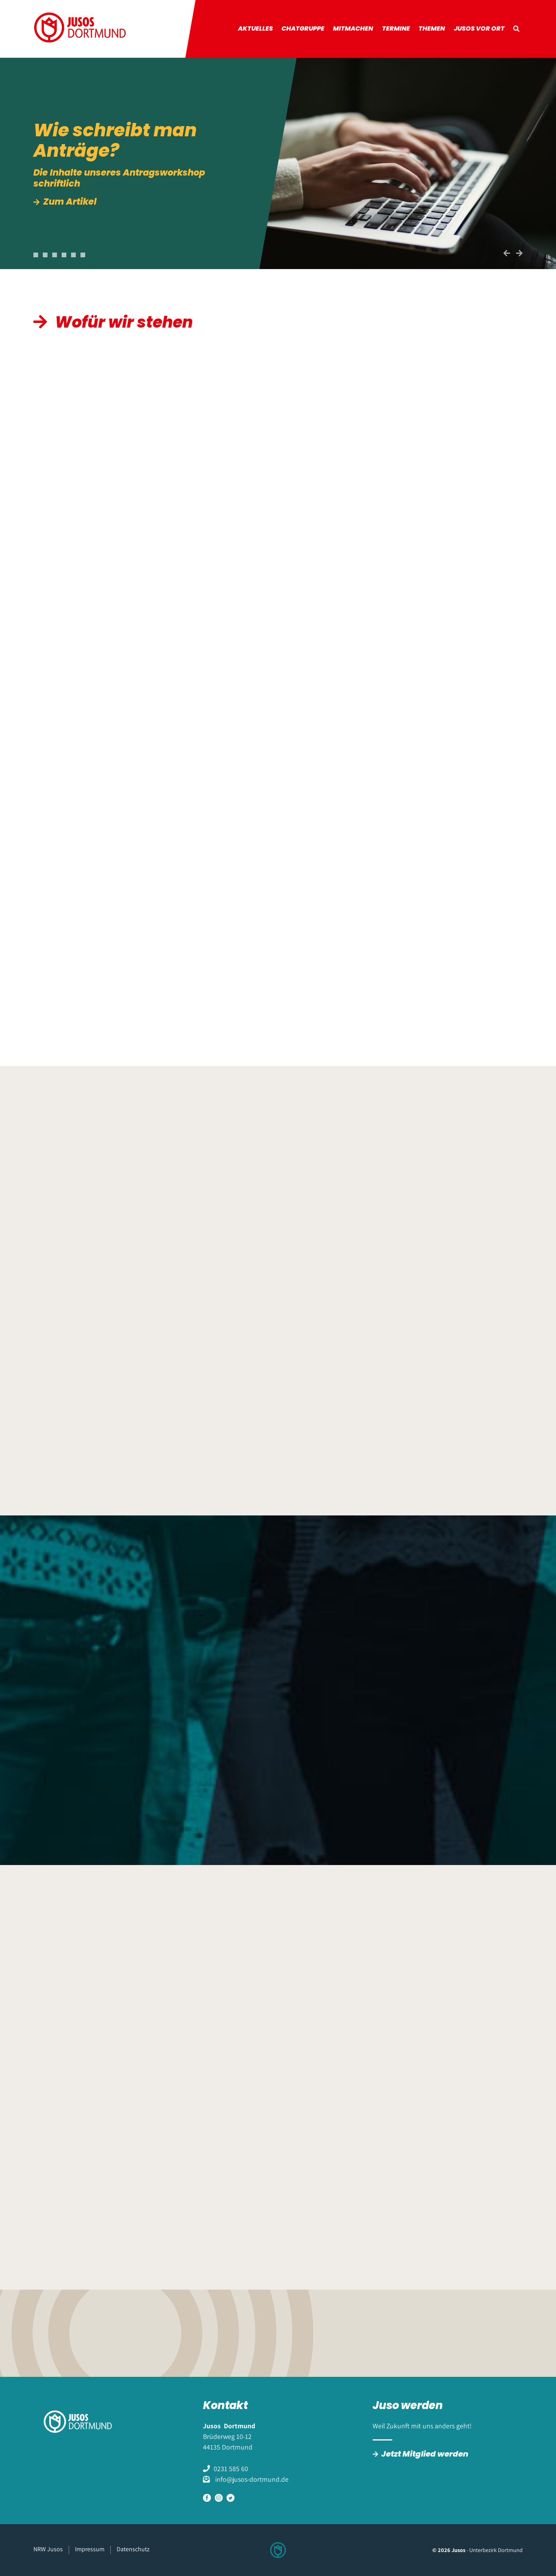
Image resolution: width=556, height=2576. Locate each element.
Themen (432, 28)
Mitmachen (353, 28)
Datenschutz (133, 2549)
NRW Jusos (48, 2549)
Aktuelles (255, 28)
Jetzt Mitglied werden (424, 2453)
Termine (396, 28)
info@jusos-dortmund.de (251, 2479)
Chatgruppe (303, 28)
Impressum (89, 2549)
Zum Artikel (70, 202)
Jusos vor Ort (479, 28)
